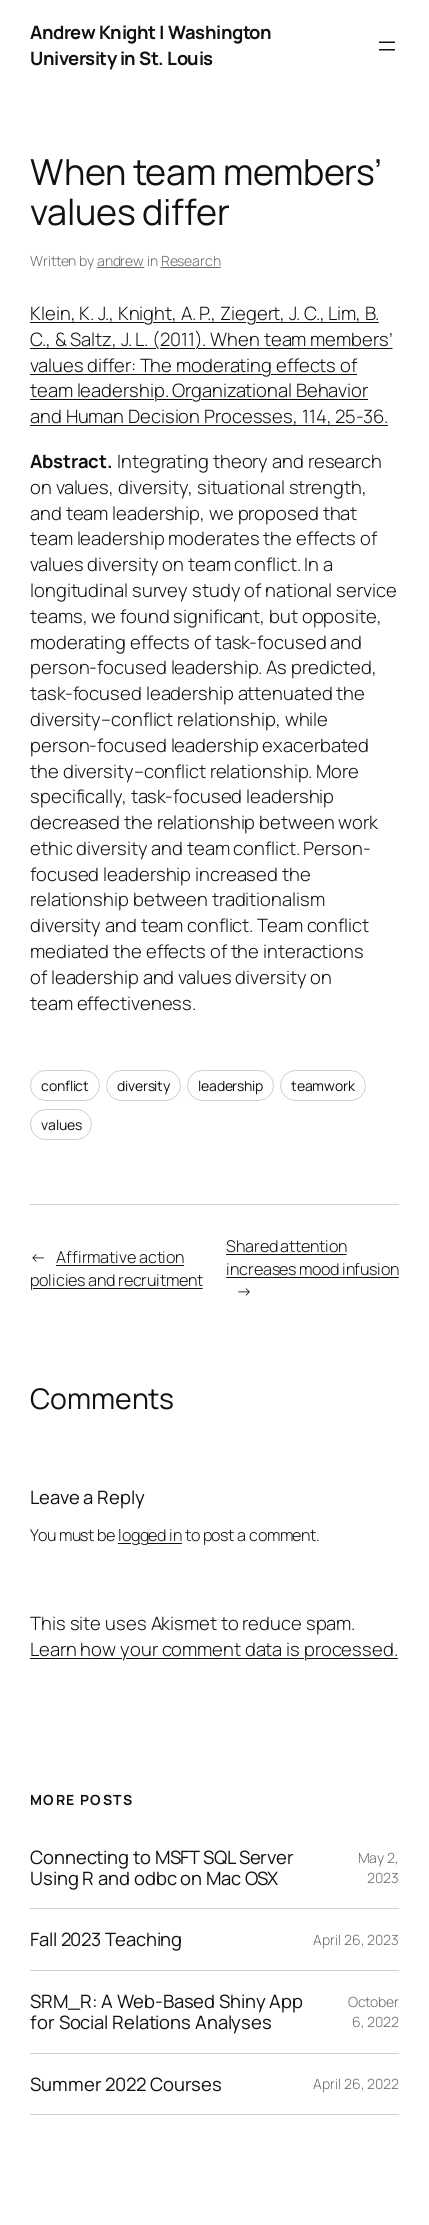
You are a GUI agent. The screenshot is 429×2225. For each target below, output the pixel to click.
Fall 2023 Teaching (106, 1939)
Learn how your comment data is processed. (214, 1649)
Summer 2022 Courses (126, 2084)
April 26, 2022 (356, 2083)
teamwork (323, 1085)
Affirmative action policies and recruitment (116, 1268)
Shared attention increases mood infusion (312, 1257)
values (61, 1124)
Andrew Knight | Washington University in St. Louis (150, 45)
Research (191, 260)
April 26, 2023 (356, 1939)
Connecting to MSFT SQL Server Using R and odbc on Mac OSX (162, 1867)
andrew (120, 260)
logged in (150, 1535)
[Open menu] (387, 46)
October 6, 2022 (373, 2011)
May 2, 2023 (378, 1867)
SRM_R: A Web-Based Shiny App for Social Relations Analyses (166, 2011)
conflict (65, 1085)
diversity (143, 1085)
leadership (230, 1085)
